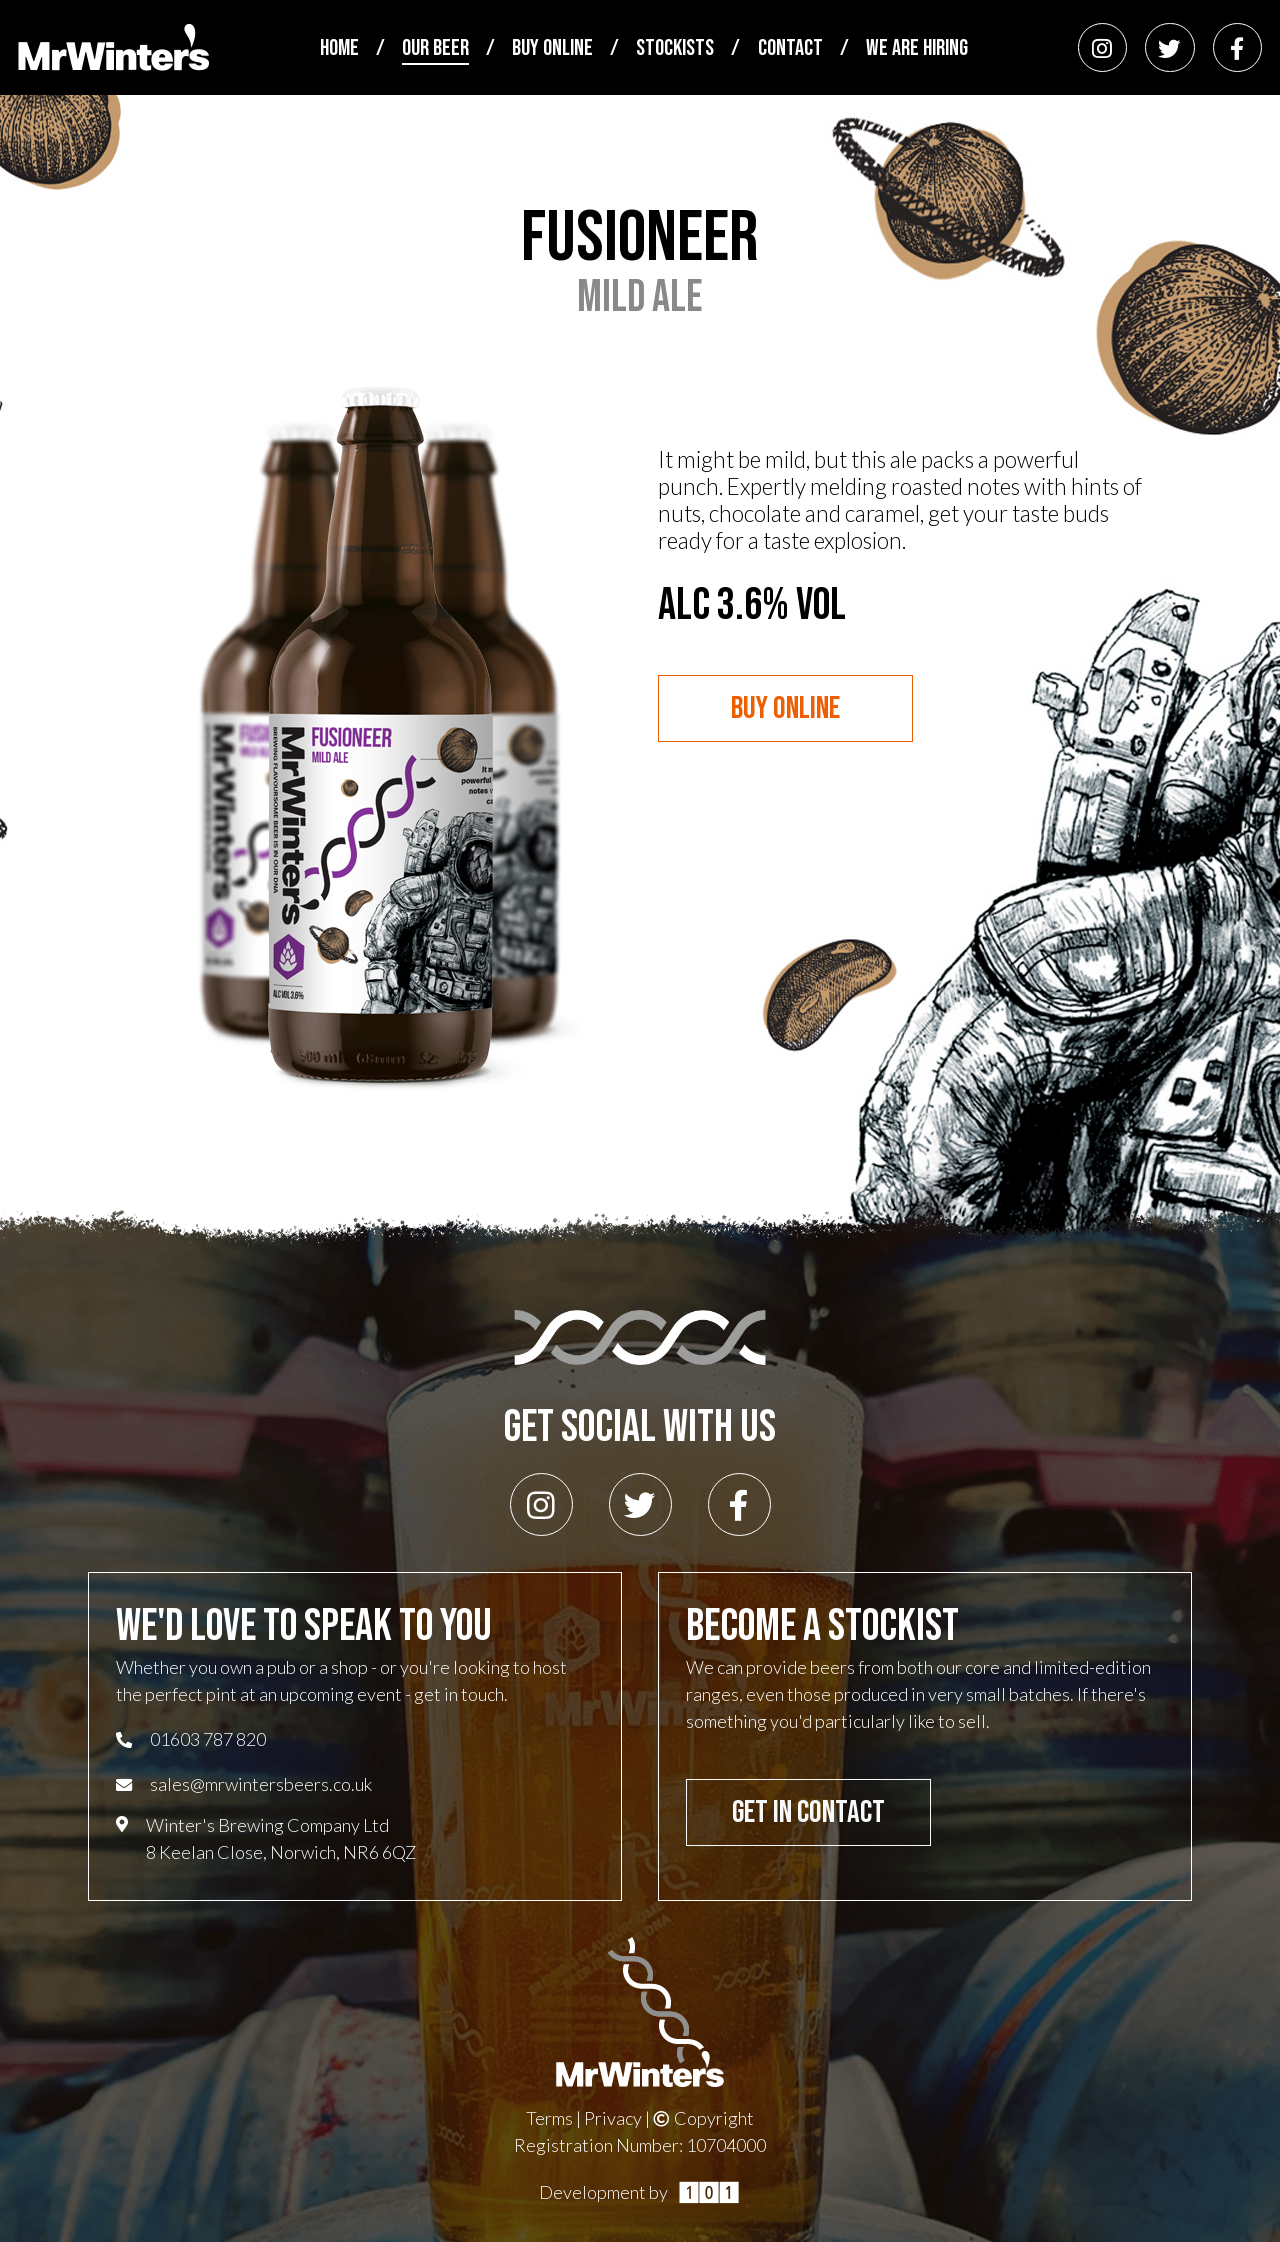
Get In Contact (808, 1812)
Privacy (613, 2118)
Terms (549, 2118)
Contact (790, 49)
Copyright (703, 2118)
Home (339, 49)
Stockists (675, 49)
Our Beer (435, 49)
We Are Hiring (917, 49)
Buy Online (552, 49)
